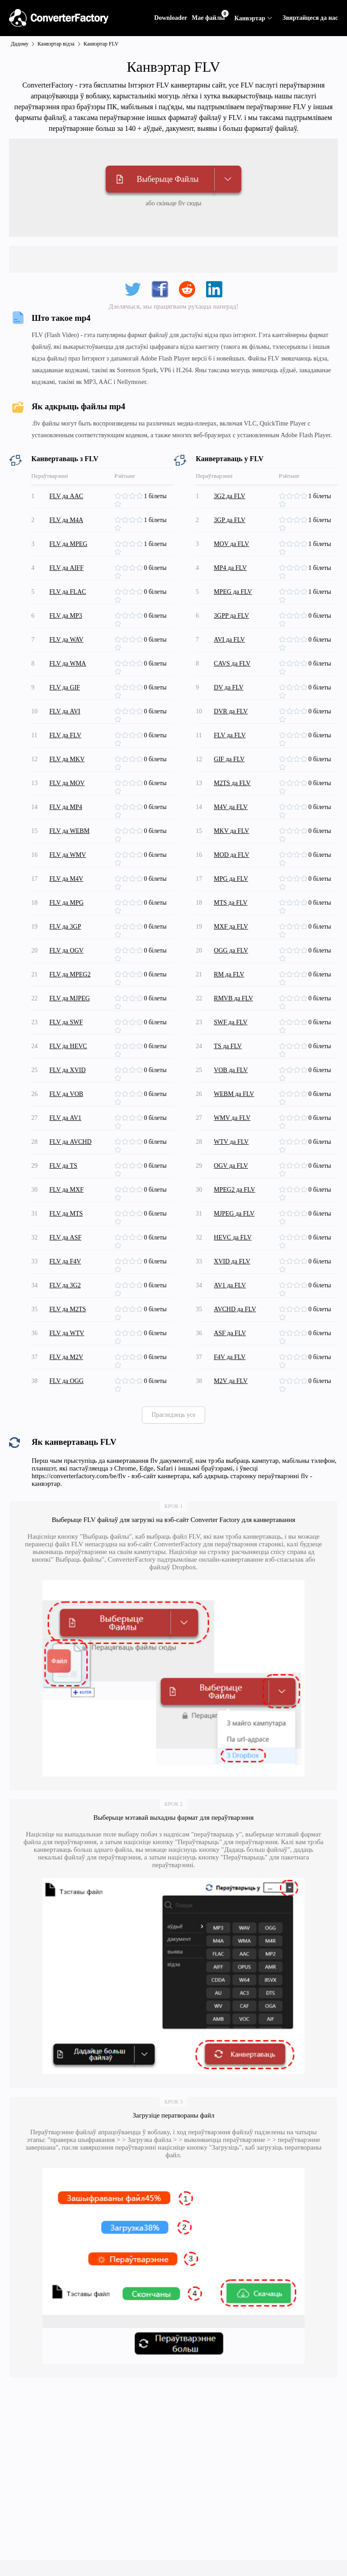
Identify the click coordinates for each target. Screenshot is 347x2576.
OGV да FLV (231, 1165)
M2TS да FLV (232, 783)
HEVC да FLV (233, 1237)
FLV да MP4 (65, 807)
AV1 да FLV (230, 1285)
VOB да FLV (231, 1070)
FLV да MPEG (68, 544)
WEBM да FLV (234, 1094)
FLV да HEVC (68, 1046)
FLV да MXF (66, 1189)
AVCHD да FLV (235, 1309)
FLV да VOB (66, 1094)
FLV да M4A (66, 520)
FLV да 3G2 (64, 1285)
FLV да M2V (66, 1357)
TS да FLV (228, 1046)
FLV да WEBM (69, 831)
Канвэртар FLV (101, 44)
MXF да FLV (231, 926)
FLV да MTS (66, 1213)
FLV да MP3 (65, 615)
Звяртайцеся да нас (310, 17)
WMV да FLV (232, 1118)
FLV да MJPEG (69, 998)
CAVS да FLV (232, 663)
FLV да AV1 (65, 1118)
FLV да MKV (66, 759)
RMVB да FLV (233, 998)
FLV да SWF (66, 1022)
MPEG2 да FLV (234, 1189)
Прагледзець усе (173, 1414)
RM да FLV (229, 974)
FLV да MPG (66, 902)
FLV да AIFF (66, 567)
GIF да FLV (229, 759)
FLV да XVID (67, 1070)
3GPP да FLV (231, 615)
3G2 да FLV (229, 496)
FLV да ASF (65, 1237)
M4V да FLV (231, 807)
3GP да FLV (229, 520)
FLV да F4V (65, 1261)
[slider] (129, 496)
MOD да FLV (231, 854)
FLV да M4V (66, 878)
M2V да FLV (231, 1381)
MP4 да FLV (230, 567)
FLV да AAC (66, 496)
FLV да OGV (66, 950)
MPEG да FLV (233, 591)
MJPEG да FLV (234, 1213)
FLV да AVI (64, 711)
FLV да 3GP (65, 926)
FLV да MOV (66, 783)
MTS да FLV (230, 902)
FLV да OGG (66, 1381)
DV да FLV (228, 687)
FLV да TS (63, 1165)
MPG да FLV (231, 878)
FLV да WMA (67, 663)
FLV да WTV (66, 1333)
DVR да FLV (231, 711)
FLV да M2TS (67, 1309)
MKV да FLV (231, 831)
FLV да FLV (65, 735)
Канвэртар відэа (56, 44)
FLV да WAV (66, 639)
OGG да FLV (231, 950)
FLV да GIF (64, 687)
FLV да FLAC (67, 591)
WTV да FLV (231, 1141)
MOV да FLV (231, 544)
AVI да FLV (229, 639)
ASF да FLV (230, 1333)
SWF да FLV (230, 1022)
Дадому (19, 44)
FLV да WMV (67, 854)
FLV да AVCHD (70, 1141)
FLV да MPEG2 (69, 974)
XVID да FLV (232, 1261)
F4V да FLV (229, 1357)
